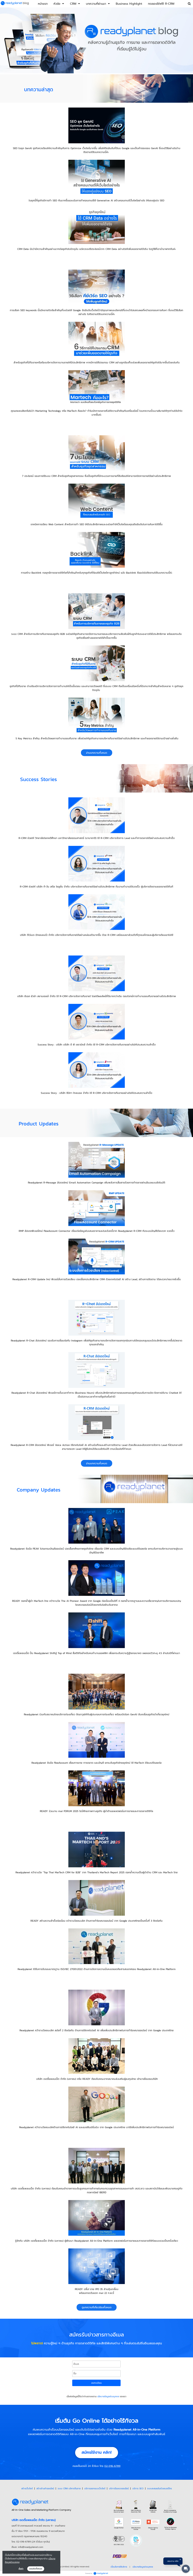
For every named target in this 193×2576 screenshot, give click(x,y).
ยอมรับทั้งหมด (35, 2568)
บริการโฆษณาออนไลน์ (119, 2488)
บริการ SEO (138, 2488)
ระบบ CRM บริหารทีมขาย (69, 2488)
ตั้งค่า (21, 2568)
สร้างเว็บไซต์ (27, 2488)
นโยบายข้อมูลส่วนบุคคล (108, 2396)
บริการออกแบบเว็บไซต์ (94, 2488)
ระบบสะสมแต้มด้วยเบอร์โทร (159, 2488)
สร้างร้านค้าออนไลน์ (45, 2488)
